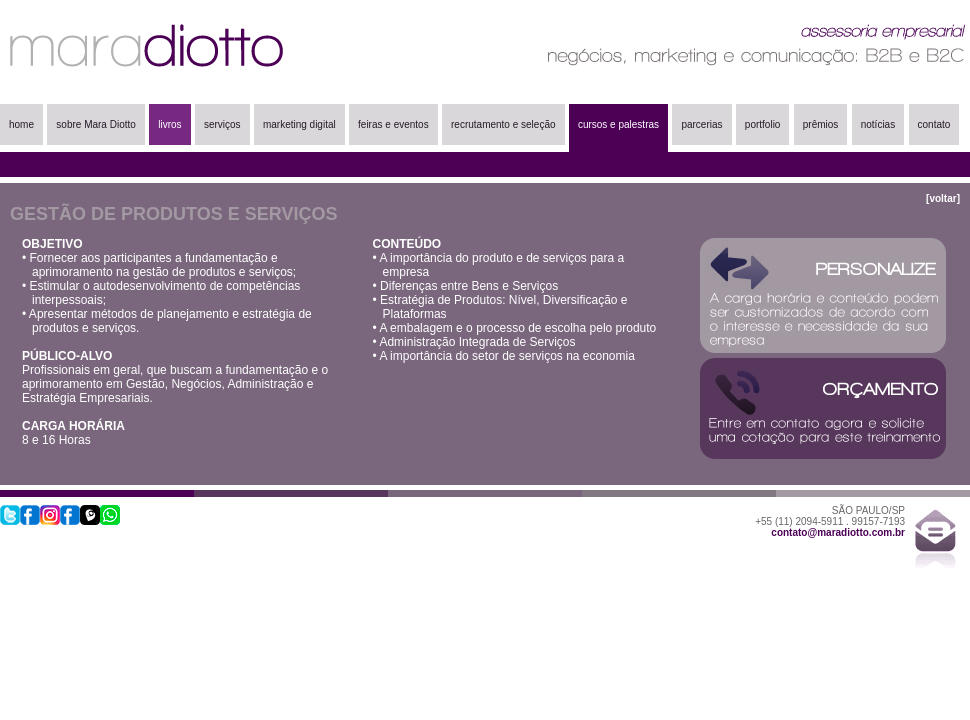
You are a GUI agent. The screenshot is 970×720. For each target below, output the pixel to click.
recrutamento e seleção (503, 124)
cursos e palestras (618, 124)
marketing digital (299, 124)
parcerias (701, 124)
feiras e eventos (393, 124)
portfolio (763, 124)
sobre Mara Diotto (95, 124)
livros (169, 124)
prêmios (821, 124)
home (21, 124)
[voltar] (943, 198)
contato (934, 124)
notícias (878, 124)
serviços (222, 124)
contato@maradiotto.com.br (838, 532)
